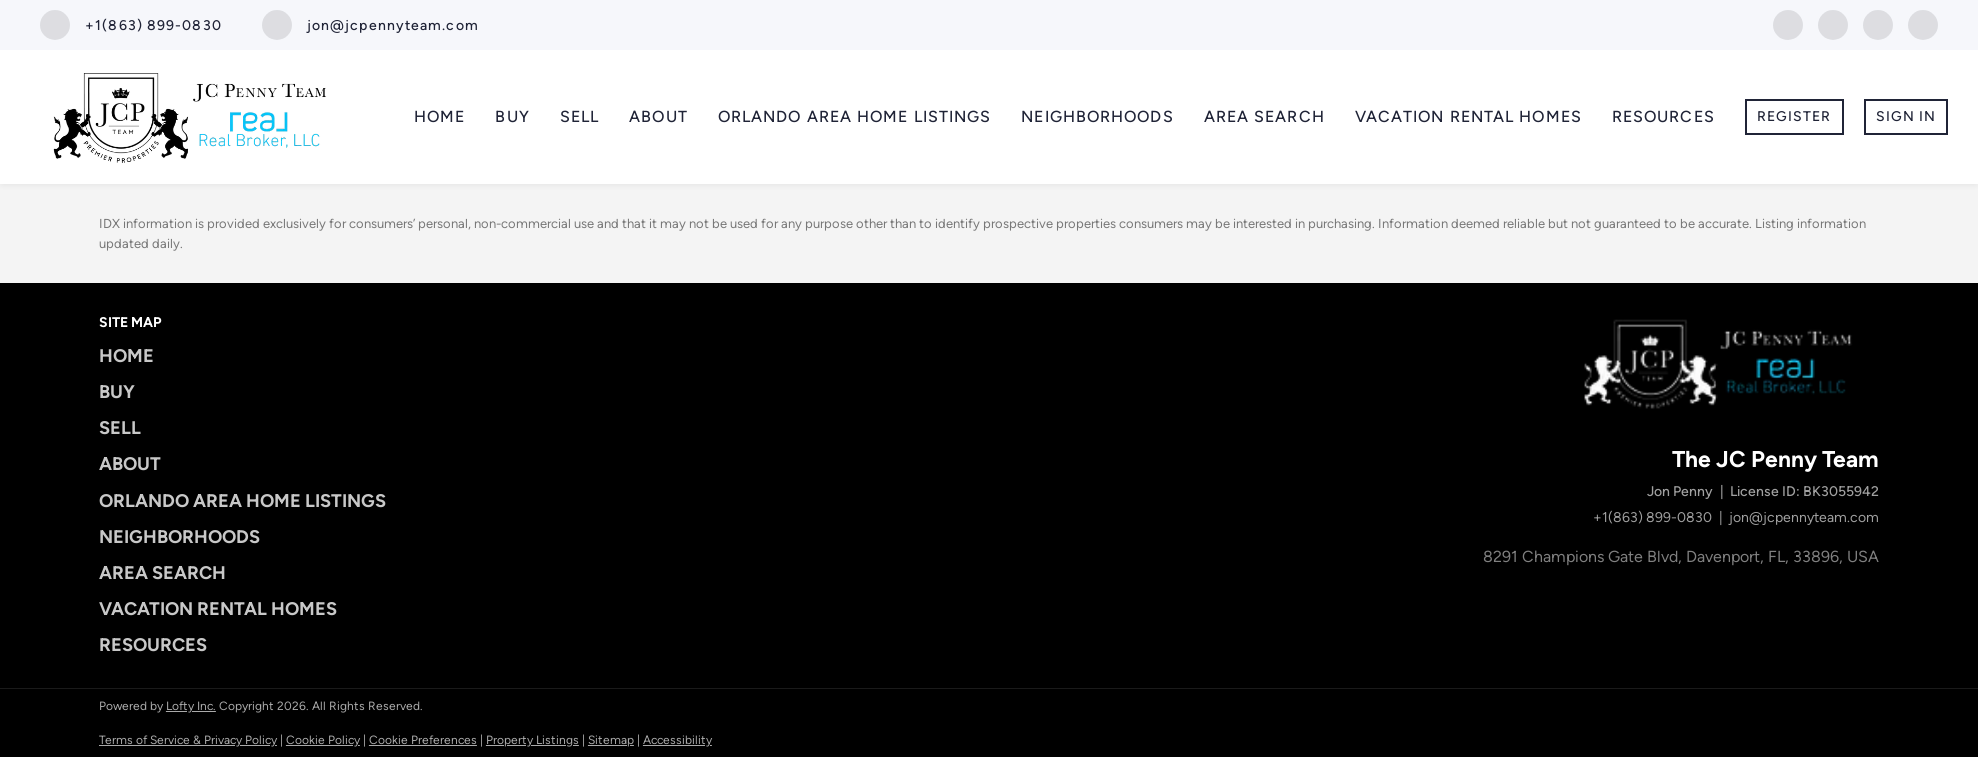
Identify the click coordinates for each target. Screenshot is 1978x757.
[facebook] (1788, 23)
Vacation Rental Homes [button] (1468, 116)
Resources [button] (1663, 116)
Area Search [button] (1264, 116)
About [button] (658, 116)
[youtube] (1878, 23)
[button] (248, 356)
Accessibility (677, 740)
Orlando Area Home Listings (855, 116)
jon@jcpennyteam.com (1804, 517)
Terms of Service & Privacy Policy (188, 740)
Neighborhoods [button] (1097, 116)
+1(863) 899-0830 (1652, 517)
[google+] (1923, 23)
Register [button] (1794, 116)
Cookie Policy (323, 740)
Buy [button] (512, 116)
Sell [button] (579, 116)
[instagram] (1833, 23)
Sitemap (611, 740)
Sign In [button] (1906, 116)
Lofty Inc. (191, 706)
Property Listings (532, 740)
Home (439, 116)
